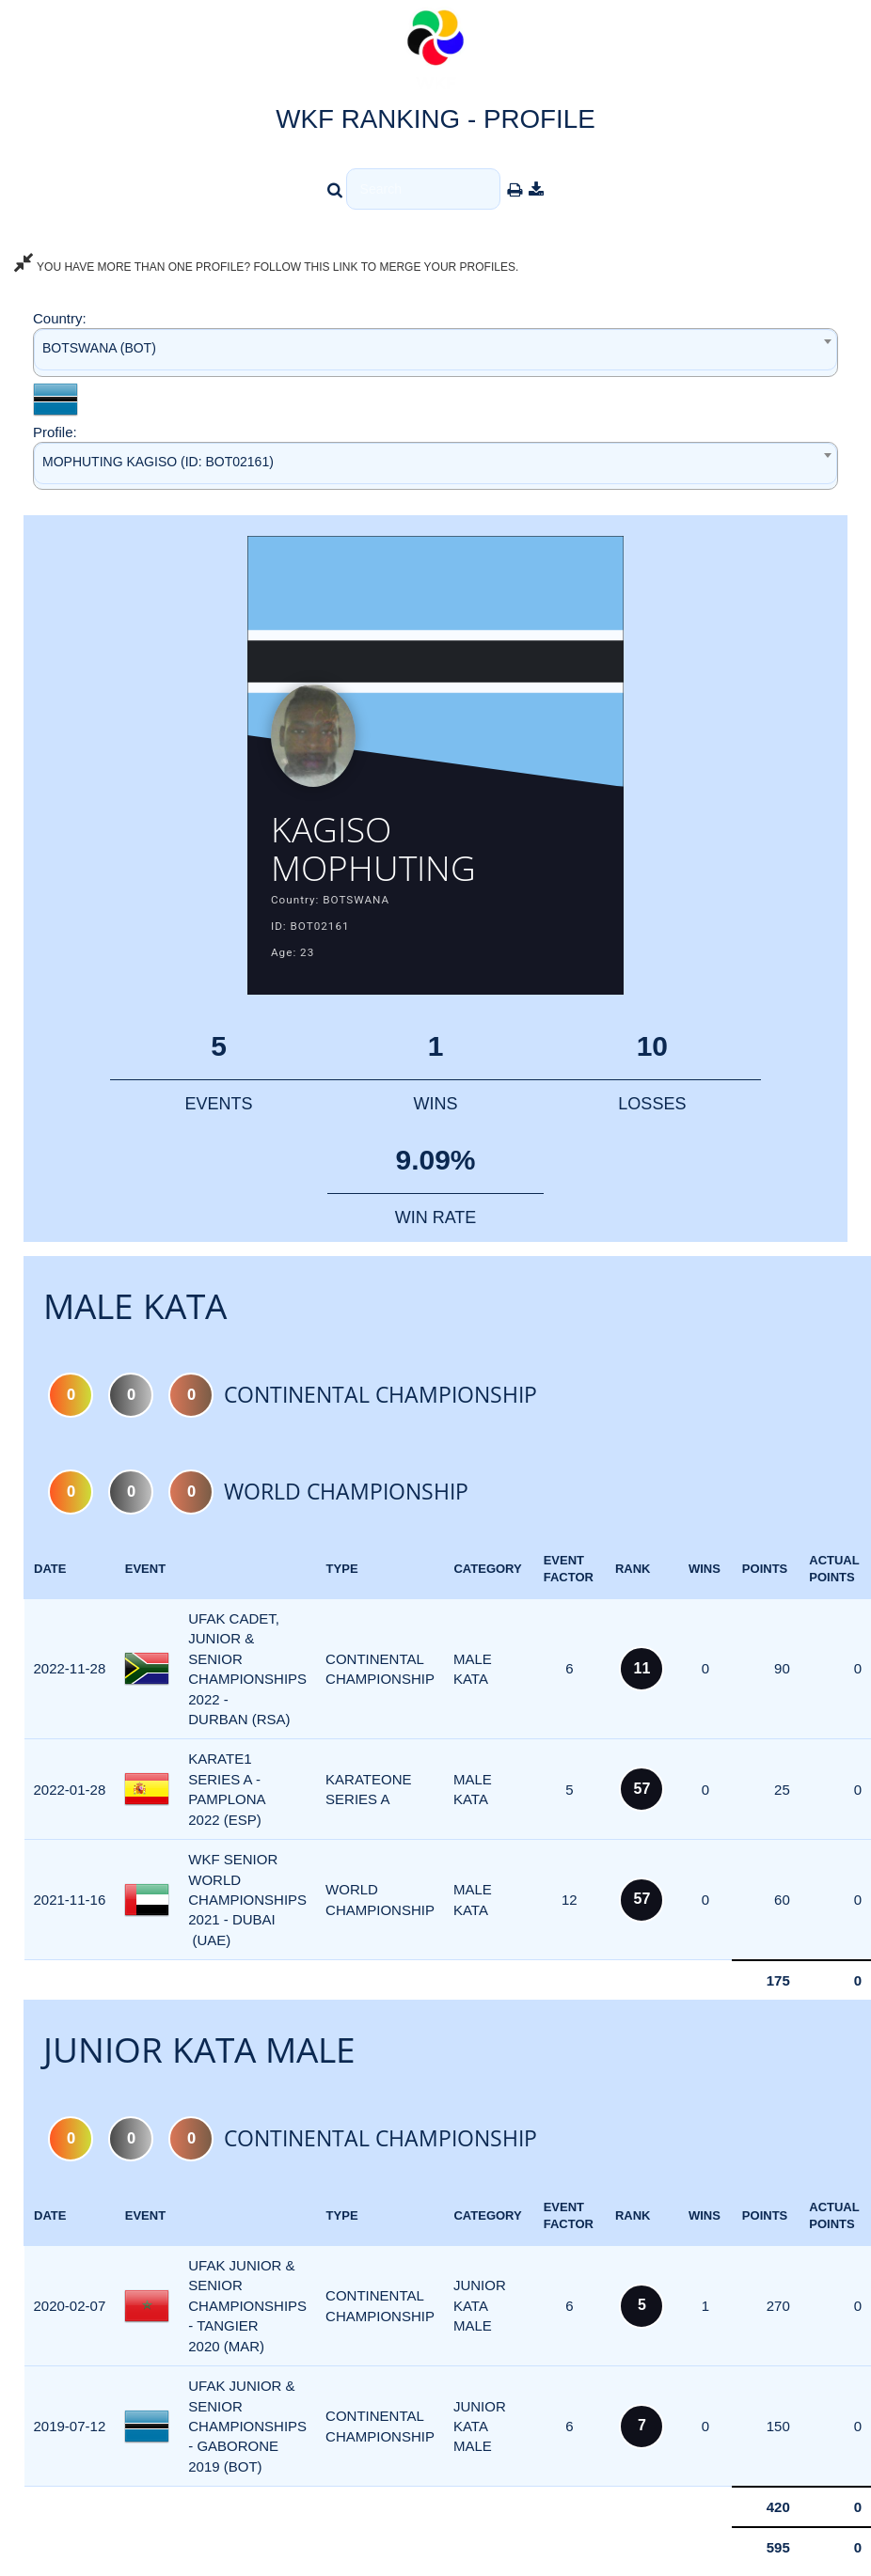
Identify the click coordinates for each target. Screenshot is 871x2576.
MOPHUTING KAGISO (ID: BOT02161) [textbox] (158, 461)
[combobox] (435, 352)
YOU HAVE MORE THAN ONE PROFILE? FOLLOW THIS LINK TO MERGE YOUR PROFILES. (266, 267)
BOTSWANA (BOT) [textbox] (99, 347)
